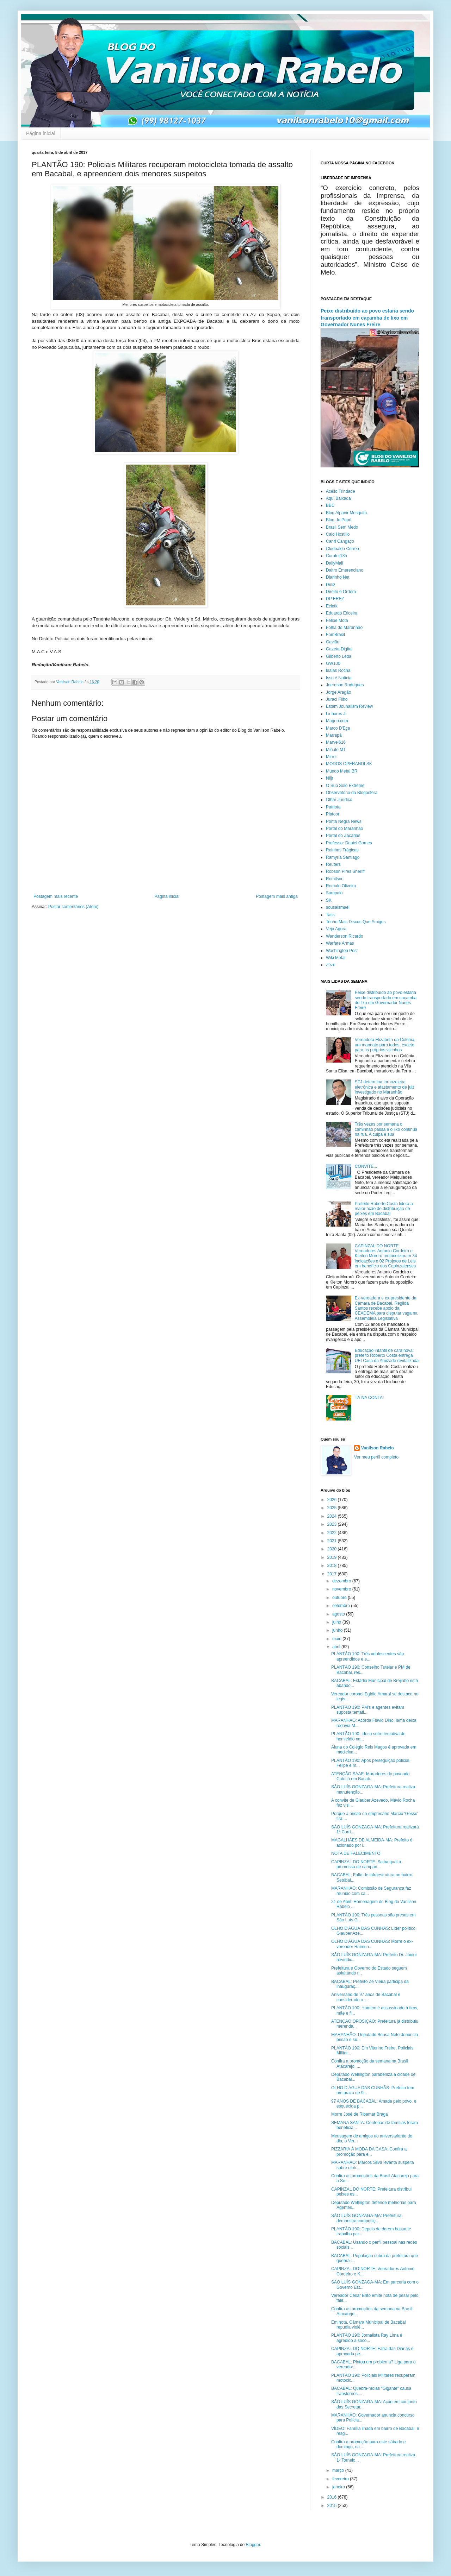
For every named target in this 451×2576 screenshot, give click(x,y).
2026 (332, 1499)
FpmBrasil (335, 634)
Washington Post (342, 950)
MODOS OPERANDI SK (349, 763)
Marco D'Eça (338, 728)
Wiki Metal (335, 957)
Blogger (253, 2544)
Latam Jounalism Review (349, 706)
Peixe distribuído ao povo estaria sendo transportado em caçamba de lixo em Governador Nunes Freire (367, 317)
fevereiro (341, 2478)
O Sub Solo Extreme (345, 785)
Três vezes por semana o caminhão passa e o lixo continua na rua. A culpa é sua (386, 1129)
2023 (332, 1524)
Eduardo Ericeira (341, 613)
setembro (341, 1605)
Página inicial (40, 133)
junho (338, 1630)
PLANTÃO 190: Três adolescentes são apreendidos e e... (367, 1656)
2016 (332, 2497)
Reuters (333, 864)
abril (336, 1646)
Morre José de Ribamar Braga (359, 2114)
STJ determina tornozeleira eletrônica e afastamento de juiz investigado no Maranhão (384, 1087)
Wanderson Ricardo (344, 936)
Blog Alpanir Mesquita (346, 512)
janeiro (339, 2486)
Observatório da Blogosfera (351, 792)
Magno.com (337, 720)
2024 (332, 1516)
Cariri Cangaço (340, 541)
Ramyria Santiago (342, 857)
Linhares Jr (336, 713)
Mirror (331, 756)
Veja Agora (336, 928)
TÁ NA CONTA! (369, 1397)
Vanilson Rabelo (377, 1448)
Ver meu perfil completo (376, 1457)
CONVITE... (366, 1166)
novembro (342, 1589)
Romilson (335, 878)
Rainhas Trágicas (342, 850)
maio (337, 1638)
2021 (332, 1540)
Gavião (332, 642)
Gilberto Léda (338, 656)
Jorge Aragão (338, 692)
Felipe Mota (337, 620)
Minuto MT (336, 749)
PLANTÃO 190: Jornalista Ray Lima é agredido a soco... (366, 2338)
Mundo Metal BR (341, 771)
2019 (332, 1557)
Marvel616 (336, 742)
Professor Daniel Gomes (349, 842)
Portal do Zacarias (343, 835)
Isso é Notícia (339, 677)
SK (329, 900)
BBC (330, 505)
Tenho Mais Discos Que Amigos (355, 921)
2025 (332, 1507)
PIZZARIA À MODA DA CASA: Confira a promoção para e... (369, 2151)
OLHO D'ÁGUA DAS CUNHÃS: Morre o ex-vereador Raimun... (372, 1944)
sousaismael (338, 907)
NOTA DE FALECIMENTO (356, 1853)
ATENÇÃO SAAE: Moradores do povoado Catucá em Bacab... (370, 1776)
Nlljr (329, 778)
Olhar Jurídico (339, 799)
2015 (332, 2505)
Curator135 (336, 555)
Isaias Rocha (338, 670)
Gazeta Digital (339, 649)
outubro (340, 1597)
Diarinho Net (338, 577)
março (338, 2470)
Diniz (330, 584)
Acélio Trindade (340, 491)
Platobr (332, 814)
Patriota (333, 807)
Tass (330, 914)
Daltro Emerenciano (344, 570)
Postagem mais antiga (277, 896)
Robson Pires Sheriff (345, 871)
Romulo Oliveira (341, 885)
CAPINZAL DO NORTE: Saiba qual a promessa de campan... (366, 1864)
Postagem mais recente (55, 896)
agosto (339, 1614)
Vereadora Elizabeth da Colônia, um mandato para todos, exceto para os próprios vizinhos (385, 1044)
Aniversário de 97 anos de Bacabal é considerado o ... (365, 1997)
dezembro (342, 1581)
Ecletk (332, 606)
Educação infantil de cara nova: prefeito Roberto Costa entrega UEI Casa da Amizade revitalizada (387, 1355)
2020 (332, 1549)
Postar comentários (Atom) (73, 906)
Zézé (330, 964)
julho (337, 1622)
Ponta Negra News (344, 821)
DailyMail (334, 563)
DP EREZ (335, 598)
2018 (332, 1565)
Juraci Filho (336, 699)
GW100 (333, 663)
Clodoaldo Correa (342, 548)
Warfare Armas (340, 943)
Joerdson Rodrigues (345, 684)
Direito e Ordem (341, 591)
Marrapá (334, 735)
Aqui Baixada (338, 498)
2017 (332, 1574)
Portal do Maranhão (344, 828)
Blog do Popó (338, 519)
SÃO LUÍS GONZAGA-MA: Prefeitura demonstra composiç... (366, 2218)
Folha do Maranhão (344, 627)
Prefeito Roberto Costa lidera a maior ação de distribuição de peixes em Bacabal (384, 1208)
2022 (332, 1532)
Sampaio (334, 892)
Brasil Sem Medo (342, 527)
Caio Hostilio (338, 534)
